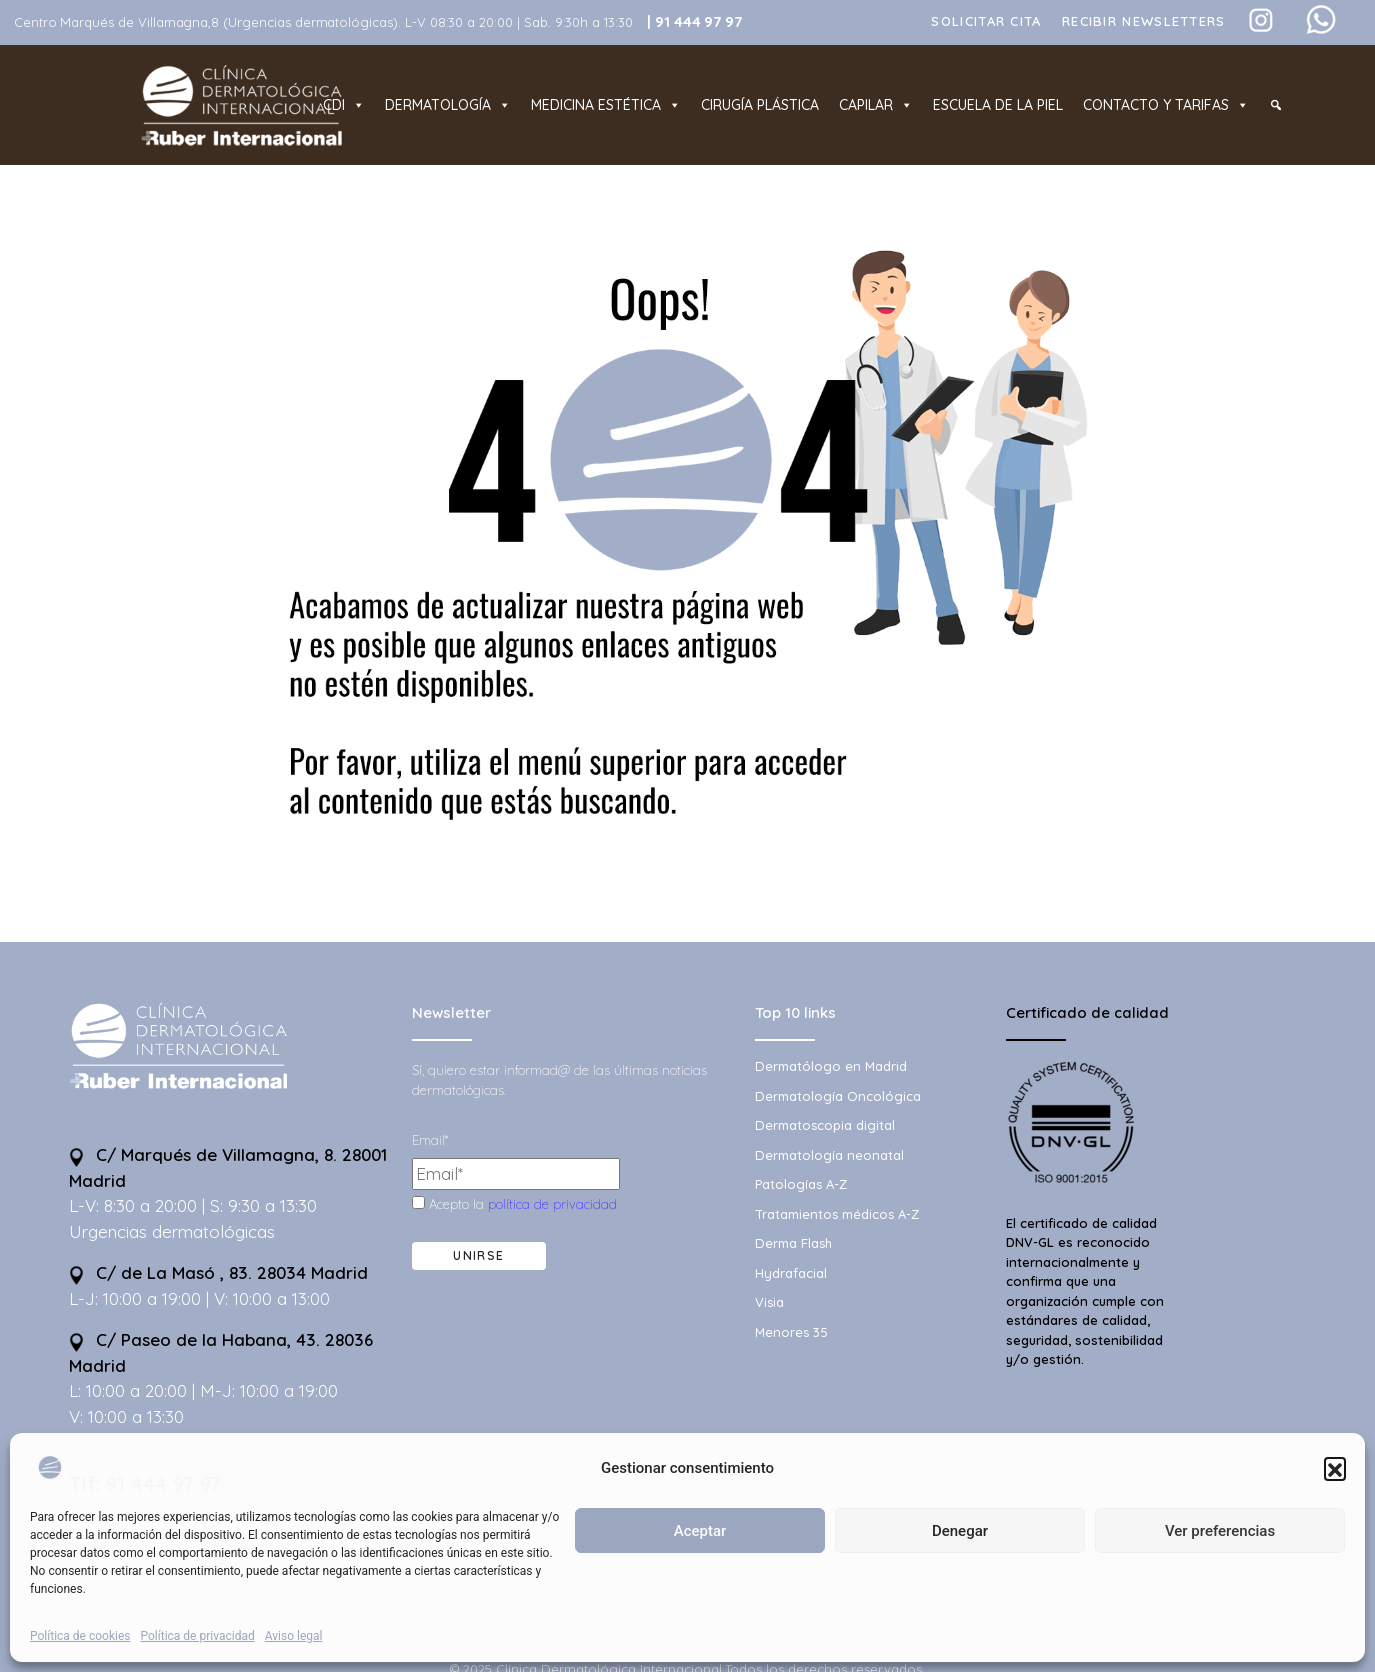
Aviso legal (294, 1636)
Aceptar (700, 1531)
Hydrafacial (791, 1273)
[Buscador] (1276, 105)
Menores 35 (791, 1332)
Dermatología (448, 105)
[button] (1335, 1468)
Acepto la (514, 1204)
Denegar (960, 1531)
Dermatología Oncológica (838, 1096)
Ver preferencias (1220, 1531)
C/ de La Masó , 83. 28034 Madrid (218, 1272)
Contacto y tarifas (1166, 105)
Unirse (478, 1255)
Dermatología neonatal (829, 1155)
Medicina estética (606, 105)
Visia (769, 1302)
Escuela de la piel (998, 105)
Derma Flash (793, 1243)
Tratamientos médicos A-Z (837, 1214)
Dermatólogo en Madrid (831, 1066)
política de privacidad (552, 1204)
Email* (430, 1140)
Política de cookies (80, 1636)
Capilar (876, 105)
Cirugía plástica (760, 105)
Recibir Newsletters (1144, 21)
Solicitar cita (986, 21)
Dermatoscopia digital (825, 1125)
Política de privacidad (198, 1636)
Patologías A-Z (801, 1184)
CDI (344, 105)
